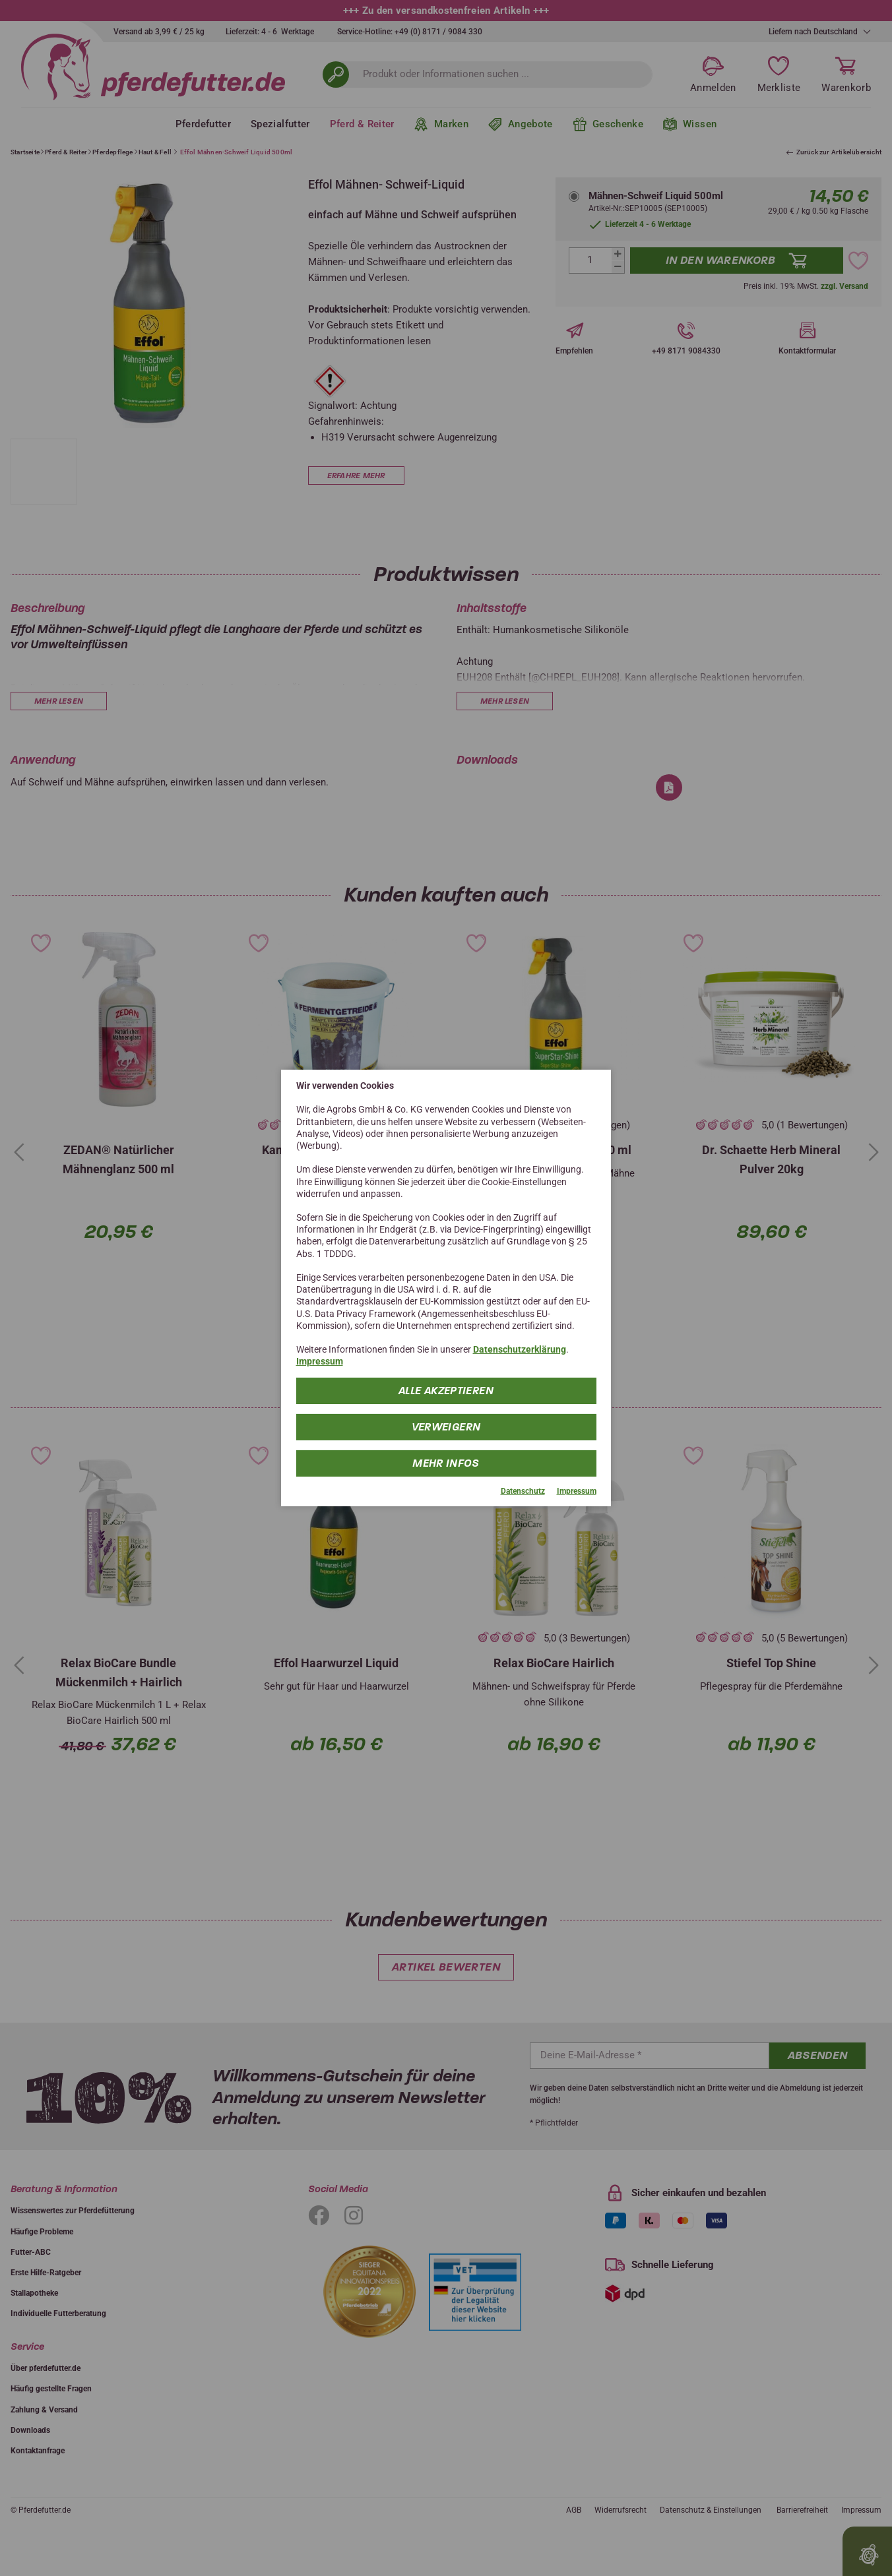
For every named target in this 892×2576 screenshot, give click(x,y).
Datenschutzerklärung (519, 1349)
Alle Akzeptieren (446, 1390)
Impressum (319, 1361)
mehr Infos (446, 1462)
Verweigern (446, 1426)
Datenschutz (523, 1490)
